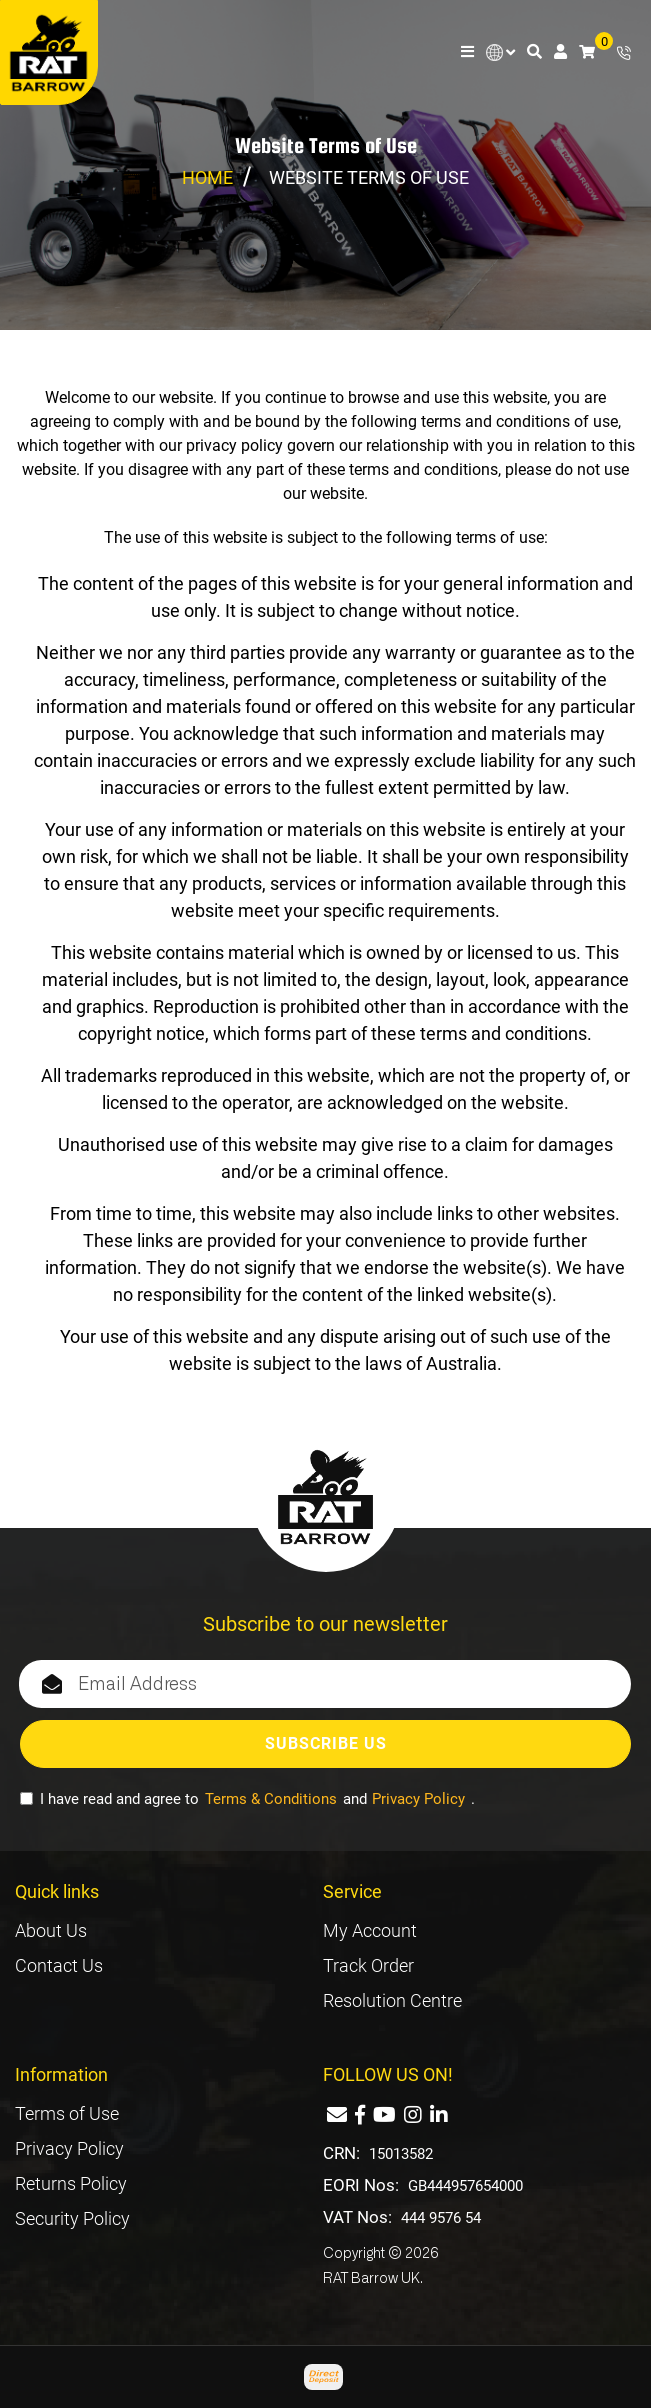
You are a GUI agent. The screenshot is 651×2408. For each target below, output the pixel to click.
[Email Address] (325, 1684)
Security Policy (72, 2218)
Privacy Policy (418, 1799)
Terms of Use (67, 2113)
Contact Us (59, 1965)
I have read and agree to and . (247, 1799)
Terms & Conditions (271, 1799)
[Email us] (337, 2115)
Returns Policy (71, 2183)
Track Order (368, 1965)
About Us (51, 1930)
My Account (370, 1930)
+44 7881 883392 (624, 53)
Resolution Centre (392, 2000)
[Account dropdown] (560, 52)
